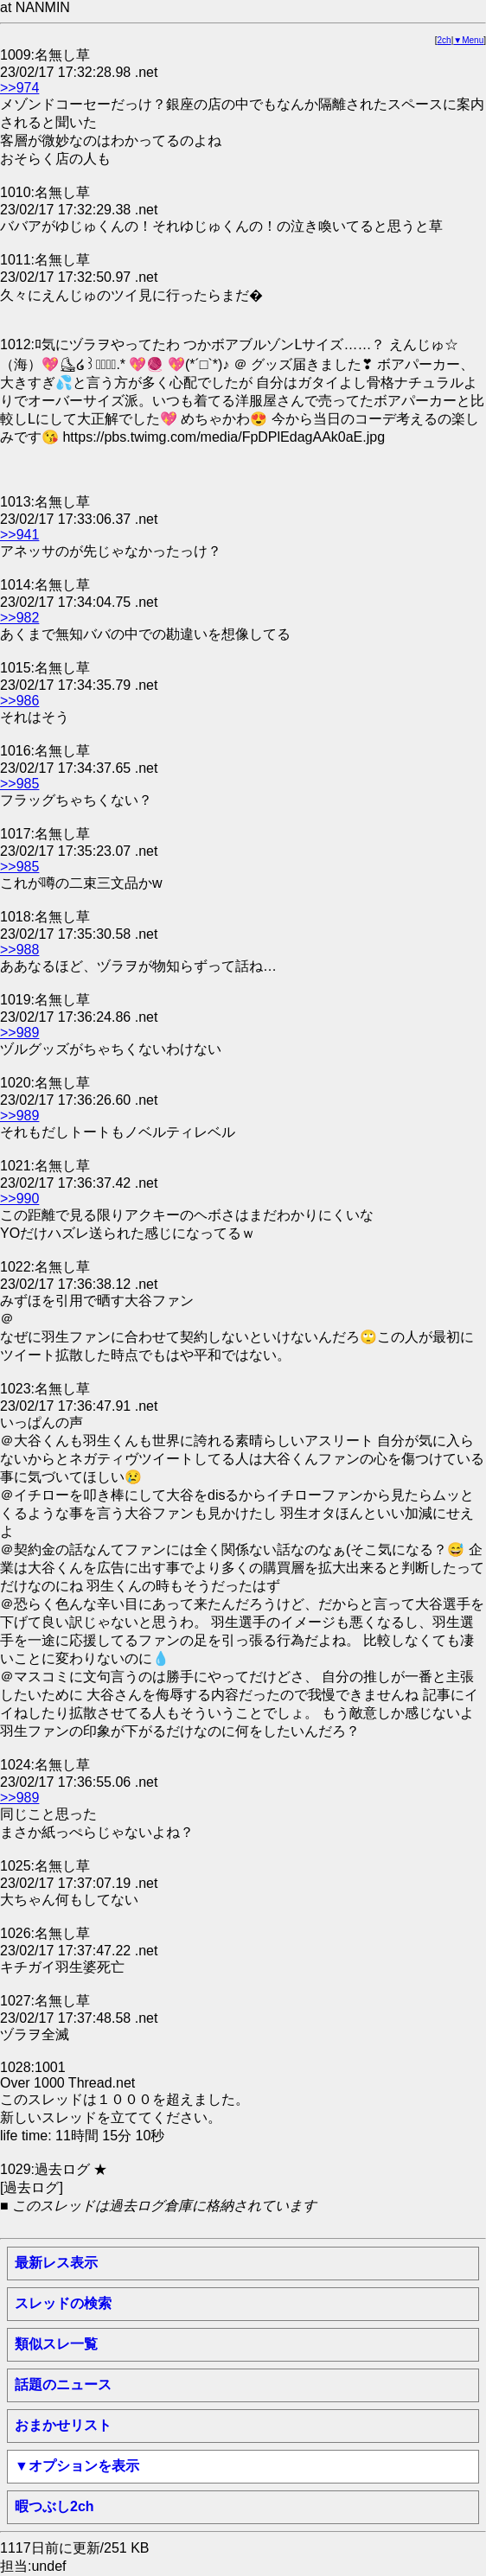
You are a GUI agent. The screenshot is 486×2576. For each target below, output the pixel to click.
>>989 (19, 1032)
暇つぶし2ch (54, 2506)
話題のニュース (63, 2384)
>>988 (19, 949)
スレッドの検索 (63, 2303)
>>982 (19, 617)
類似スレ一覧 (56, 2344)
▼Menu (468, 40)
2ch (444, 40)
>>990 (19, 1198)
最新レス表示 (56, 2262)
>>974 (19, 87)
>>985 (19, 783)
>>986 (19, 700)
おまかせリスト (63, 2425)
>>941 (19, 534)
